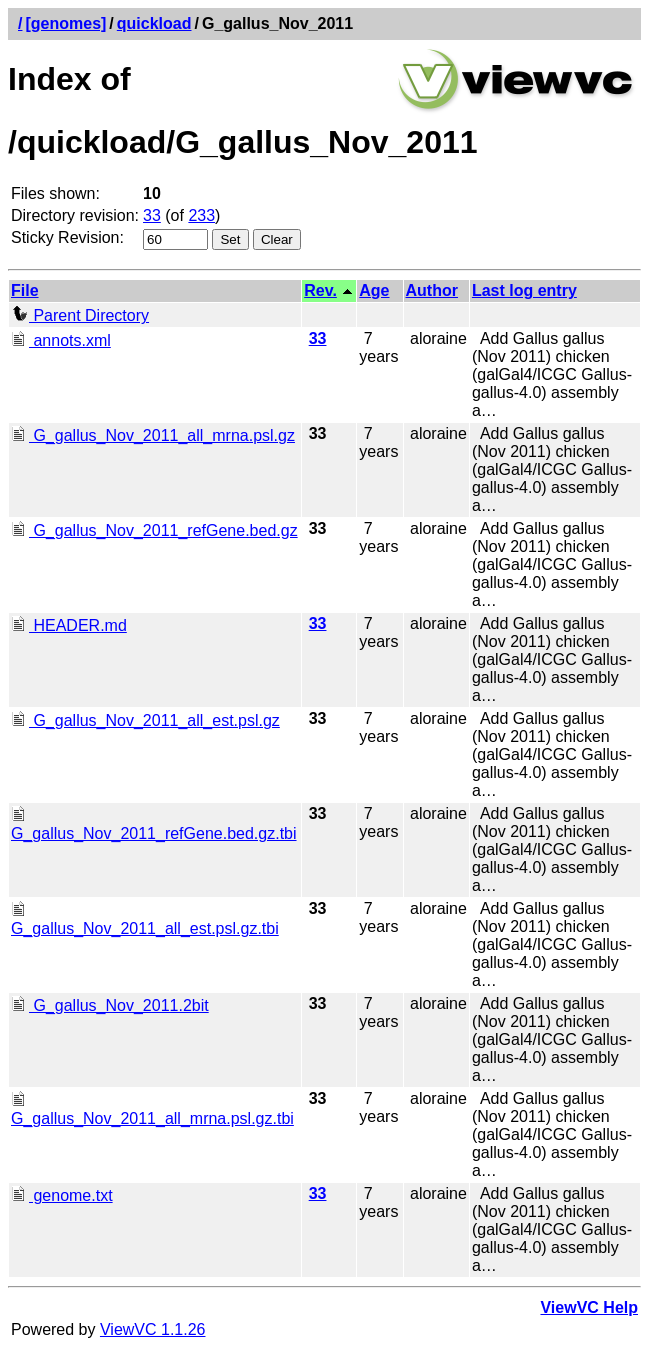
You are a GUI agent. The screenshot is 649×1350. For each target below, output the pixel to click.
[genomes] (65, 23)
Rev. (320, 290)
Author (432, 290)
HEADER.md (69, 625)
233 (201, 215)
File (25, 290)
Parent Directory (80, 315)
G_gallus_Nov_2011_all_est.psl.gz (145, 720)
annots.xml (61, 340)
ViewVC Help (589, 1307)
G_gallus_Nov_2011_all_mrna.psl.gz (153, 435)
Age (374, 290)
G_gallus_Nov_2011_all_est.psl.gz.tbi (145, 919)
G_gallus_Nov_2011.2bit (110, 1005)
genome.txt (62, 1195)
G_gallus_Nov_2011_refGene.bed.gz (154, 530)
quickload (154, 23)
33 (152, 215)
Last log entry (524, 290)
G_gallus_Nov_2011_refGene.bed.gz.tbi (154, 824)
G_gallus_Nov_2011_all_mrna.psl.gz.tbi (152, 1109)
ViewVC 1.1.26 (153, 1329)
